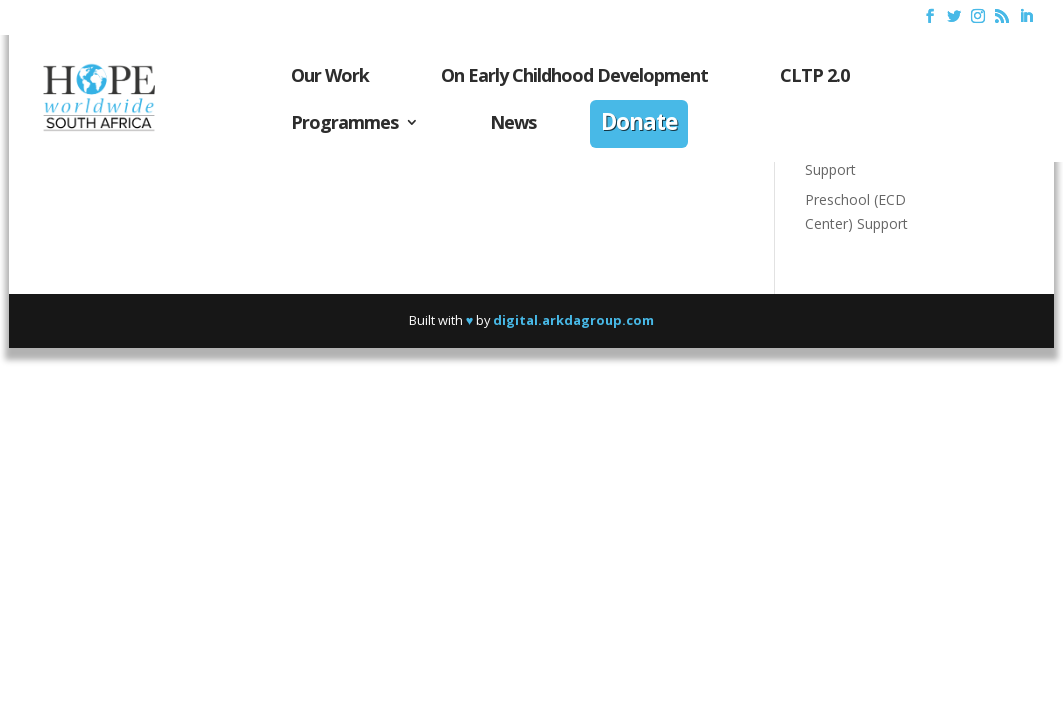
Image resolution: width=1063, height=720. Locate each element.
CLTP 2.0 (814, 77)
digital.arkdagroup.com (573, 320)
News (513, 124)
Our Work (330, 77)
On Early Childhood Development (574, 77)
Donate (639, 124)
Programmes (344, 124)
